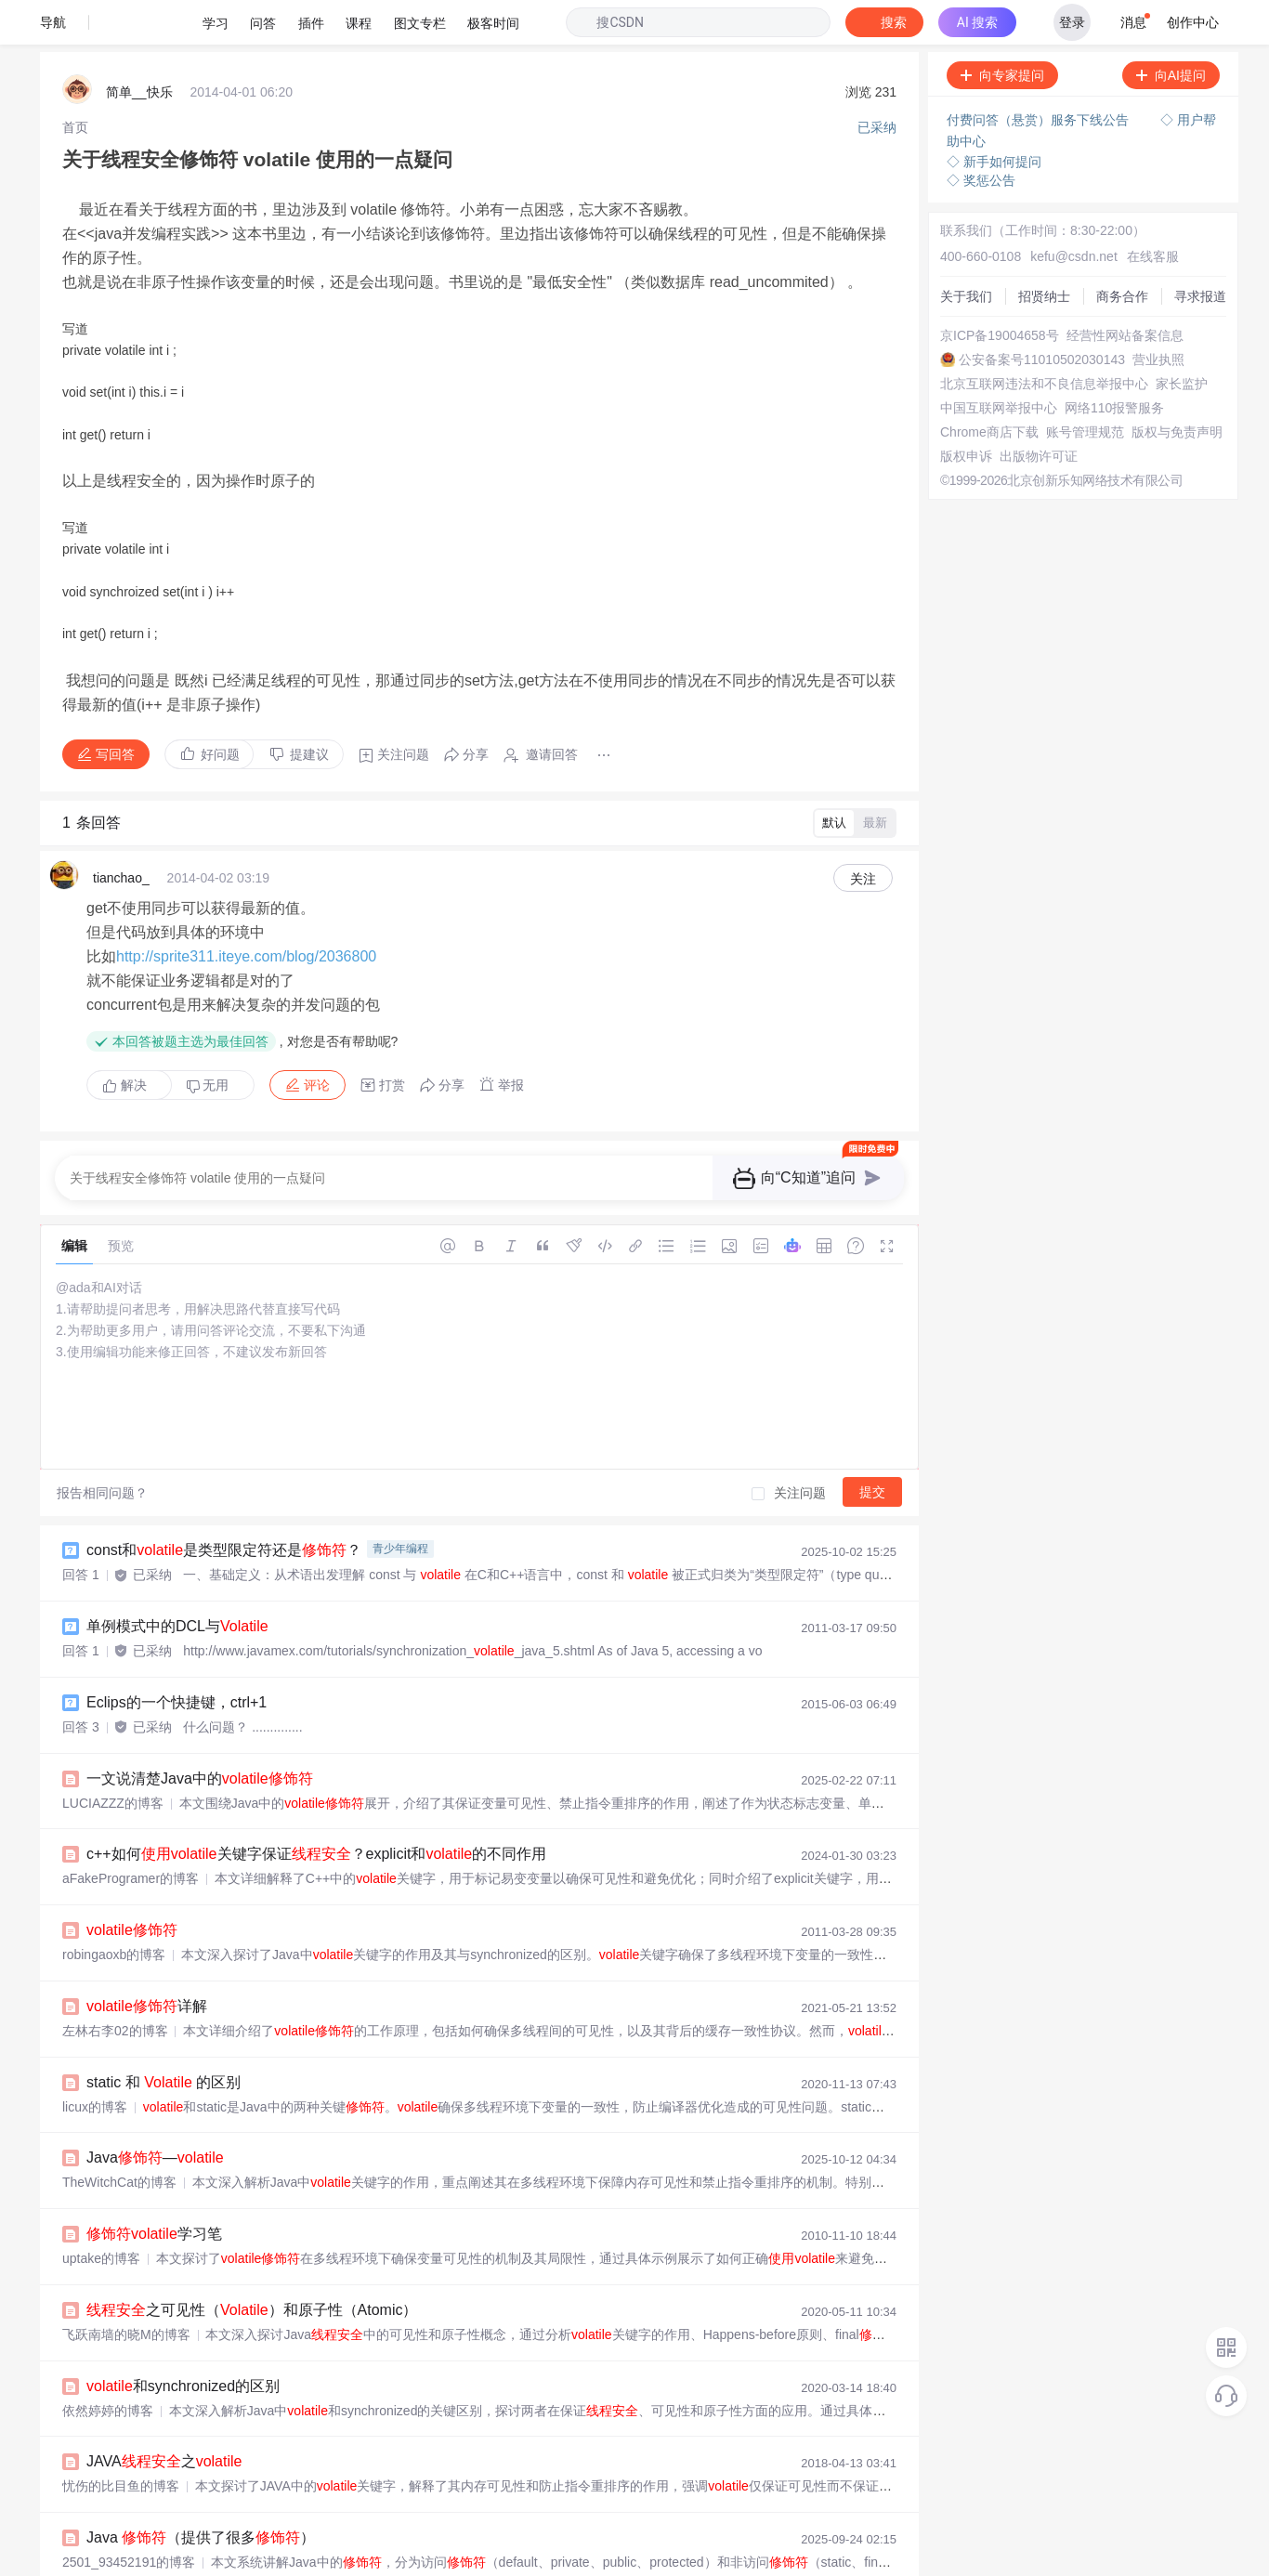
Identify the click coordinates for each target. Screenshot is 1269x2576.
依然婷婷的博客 (107, 2366)
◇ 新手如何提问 (994, 117)
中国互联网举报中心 (998, 363)
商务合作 (1122, 251)
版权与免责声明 (1177, 387)
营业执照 (1158, 314)
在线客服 (1153, 211)
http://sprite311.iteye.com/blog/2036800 (246, 912)
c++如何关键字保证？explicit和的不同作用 (316, 1809)
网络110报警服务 (1114, 363)
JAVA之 (164, 2417)
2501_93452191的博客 (128, 2517)
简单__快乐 (139, 47)
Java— (155, 2113)
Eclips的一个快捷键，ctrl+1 (176, 1658)
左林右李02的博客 (115, 1986)
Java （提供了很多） (200, 2493)
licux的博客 (94, 2062)
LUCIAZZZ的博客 (113, 1758)
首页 (75, 82)
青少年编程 (400, 1503)
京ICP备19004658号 (999, 290)
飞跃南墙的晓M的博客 (126, 2289)
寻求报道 (1200, 251)
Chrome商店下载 (989, 387)
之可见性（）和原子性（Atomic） (252, 2265)
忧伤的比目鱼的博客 (120, 2441)
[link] (75, 82)
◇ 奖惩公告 (981, 135)
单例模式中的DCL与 (177, 1581)
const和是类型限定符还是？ (223, 1505)
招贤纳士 (1044, 251)
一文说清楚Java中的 (199, 1734)
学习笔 (154, 2189)
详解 (146, 1961)
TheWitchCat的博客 (119, 2137)
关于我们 (966, 251)
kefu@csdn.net (1074, 211)
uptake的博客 (101, 2213)
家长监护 (1182, 339)
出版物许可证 (1039, 411)
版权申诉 (966, 411)
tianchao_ (121, 833)
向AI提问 (1171, 30)
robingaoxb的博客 (113, 1910)
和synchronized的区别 (183, 2341)
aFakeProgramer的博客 (130, 1833)
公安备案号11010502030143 (1042, 314)
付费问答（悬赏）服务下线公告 (1039, 75)
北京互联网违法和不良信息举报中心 (1044, 339)
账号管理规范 (1085, 387)
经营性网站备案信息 (1125, 290)
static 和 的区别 (163, 2038)
